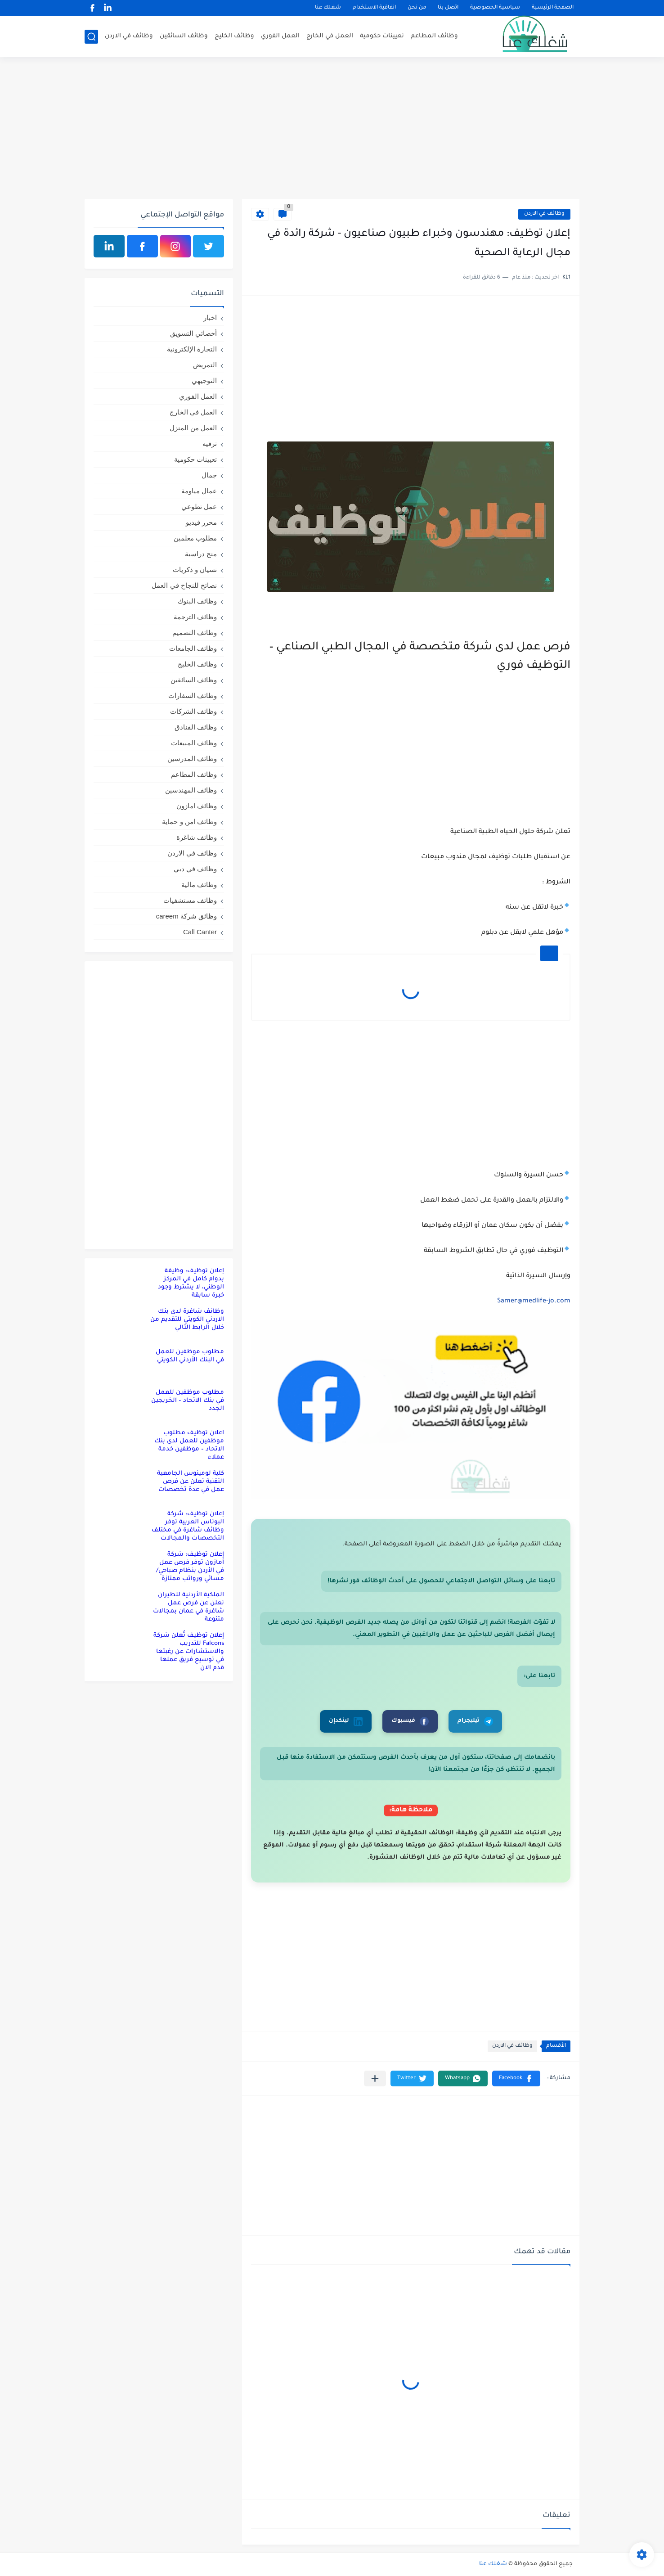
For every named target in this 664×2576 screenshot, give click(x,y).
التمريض (205, 365)
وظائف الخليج (234, 36)
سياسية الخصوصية (495, 8)
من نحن (417, 8)
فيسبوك (410, 1721)
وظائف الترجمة (195, 617)
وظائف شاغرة (196, 837)
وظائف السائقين (184, 36)
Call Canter (200, 932)
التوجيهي (204, 380)
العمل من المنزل (193, 428)
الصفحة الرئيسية (553, 8)
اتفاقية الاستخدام (374, 8)
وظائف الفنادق (196, 727)
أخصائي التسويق (193, 333)
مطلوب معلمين (195, 538)
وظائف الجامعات (193, 648)
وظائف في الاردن (129, 36)
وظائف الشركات (193, 711)
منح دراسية (201, 554)
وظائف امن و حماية (189, 821)
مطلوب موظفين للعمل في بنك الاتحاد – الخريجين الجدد (187, 1400)
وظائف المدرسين (192, 758)
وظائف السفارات (192, 695)
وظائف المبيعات (194, 743)
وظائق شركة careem (186, 916)
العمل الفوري (280, 36)
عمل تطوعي (199, 506)
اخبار (210, 317)
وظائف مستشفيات (190, 900)
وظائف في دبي (195, 869)
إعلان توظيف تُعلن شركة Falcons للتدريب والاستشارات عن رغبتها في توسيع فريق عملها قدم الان (188, 1651)
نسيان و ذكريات (195, 569)
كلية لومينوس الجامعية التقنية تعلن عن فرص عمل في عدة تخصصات (190, 1481)
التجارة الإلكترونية (192, 349)
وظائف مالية (199, 884)
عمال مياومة (199, 491)
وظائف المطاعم (434, 36)
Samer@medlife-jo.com (533, 1301)
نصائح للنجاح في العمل (184, 585)
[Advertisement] (332, 129)
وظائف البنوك (197, 601)
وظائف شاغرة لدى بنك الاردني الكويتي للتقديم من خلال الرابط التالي (187, 1319)
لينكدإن (346, 1721)
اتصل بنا (448, 8)
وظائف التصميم (194, 632)
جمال (209, 475)
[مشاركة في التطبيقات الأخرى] (375, 2078)
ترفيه (209, 443)
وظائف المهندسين (191, 790)
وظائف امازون (196, 806)
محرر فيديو (201, 522)
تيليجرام (475, 1721)
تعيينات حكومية (382, 36)
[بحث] (91, 37)
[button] (516, 2078)
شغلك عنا (328, 8)
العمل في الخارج (329, 36)
